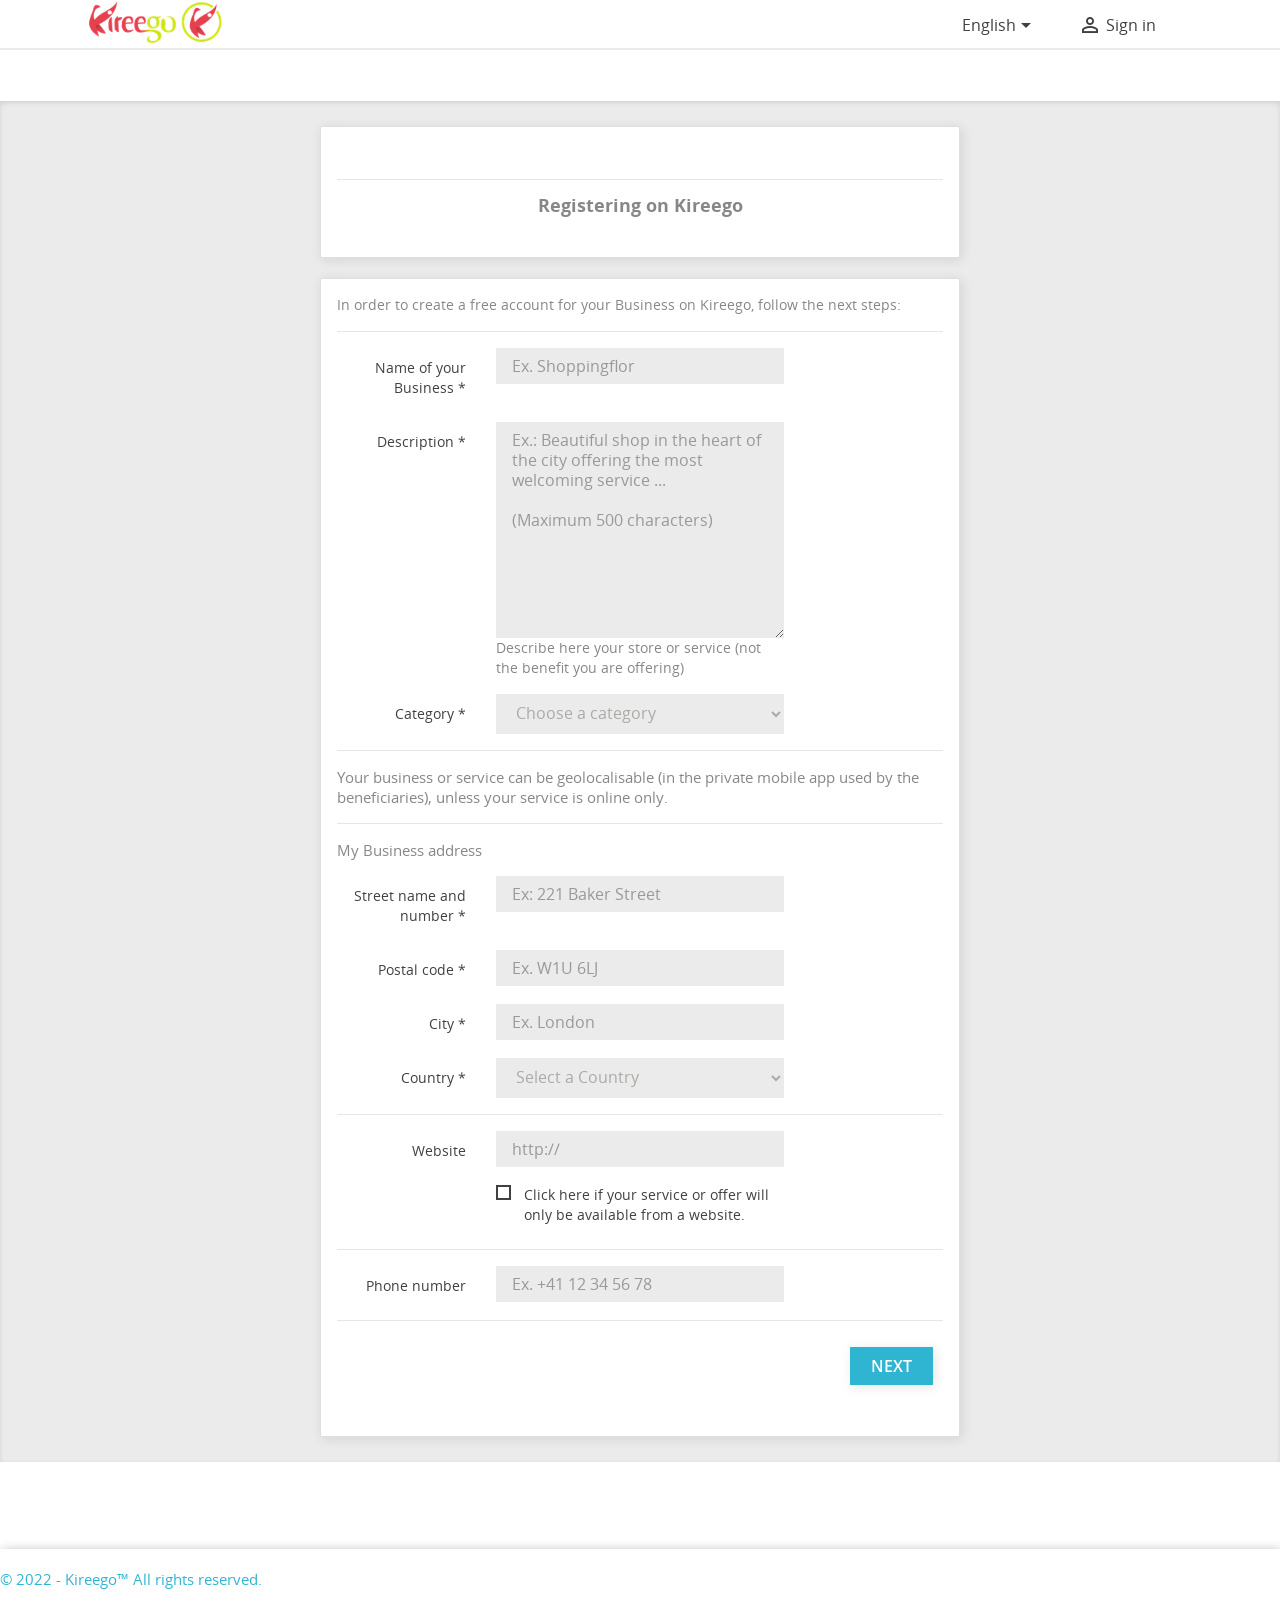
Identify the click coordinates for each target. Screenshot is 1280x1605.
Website (439, 1150)
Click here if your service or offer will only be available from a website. (646, 1204)
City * (447, 1023)
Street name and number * (410, 905)
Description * (421, 441)
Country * (433, 1077)
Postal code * (422, 969)
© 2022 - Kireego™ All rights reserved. (131, 1579)
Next (891, 1366)
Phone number (416, 1285)
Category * (430, 713)
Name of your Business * (420, 377)
